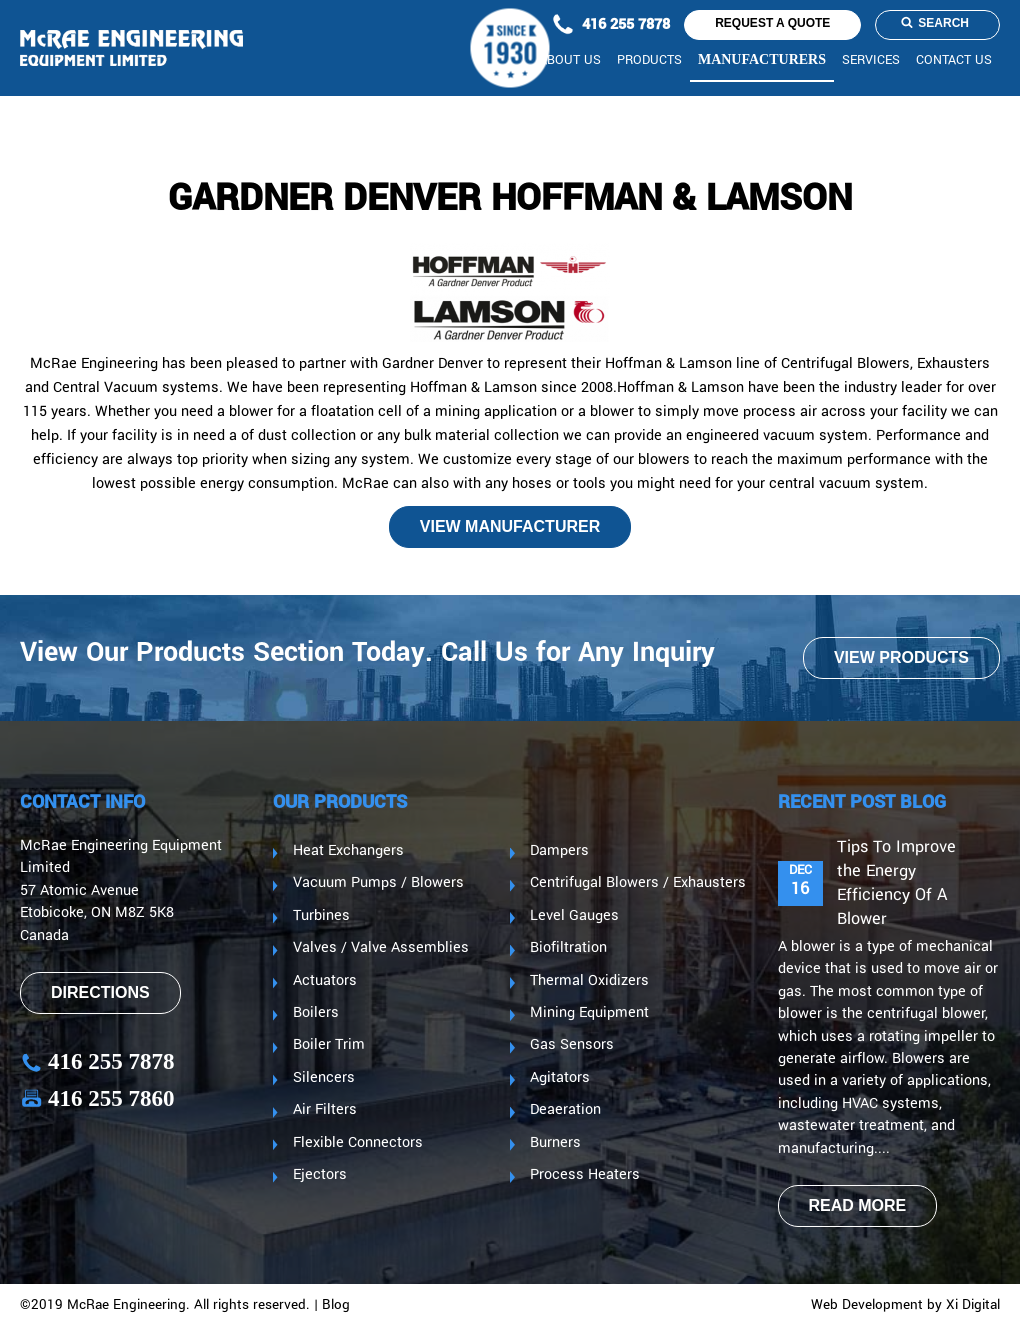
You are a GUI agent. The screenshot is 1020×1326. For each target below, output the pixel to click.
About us (570, 60)
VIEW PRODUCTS (901, 657)
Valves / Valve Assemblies (381, 948)
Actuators (325, 981)
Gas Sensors (572, 1045)
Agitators (560, 1078)
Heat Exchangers (348, 851)
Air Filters (325, 1110)
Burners (555, 1143)
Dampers (559, 851)
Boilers (316, 1013)
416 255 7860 (97, 1099)
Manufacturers (762, 59)
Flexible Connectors (358, 1143)
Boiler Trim (329, 1045)
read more (858, 1205)
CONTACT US (954, 60)
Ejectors (320, 1175)
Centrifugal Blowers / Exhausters (638, 883)
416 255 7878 (609, 25)
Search (935, 23)
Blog (336, 1305)
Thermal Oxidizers (589, 981)
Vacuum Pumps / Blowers (378, 883)
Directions (100, 992)
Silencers (324, 1078)
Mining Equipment (589, 1013)
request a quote (772, 23)
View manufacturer (510, 526)
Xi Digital (973, 1305)
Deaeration (565, 1110)
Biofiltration (568, 948)
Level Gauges (574, 916)
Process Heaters (585, 1175)
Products (649, 60)
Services (871, 60)
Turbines (321, 916)
